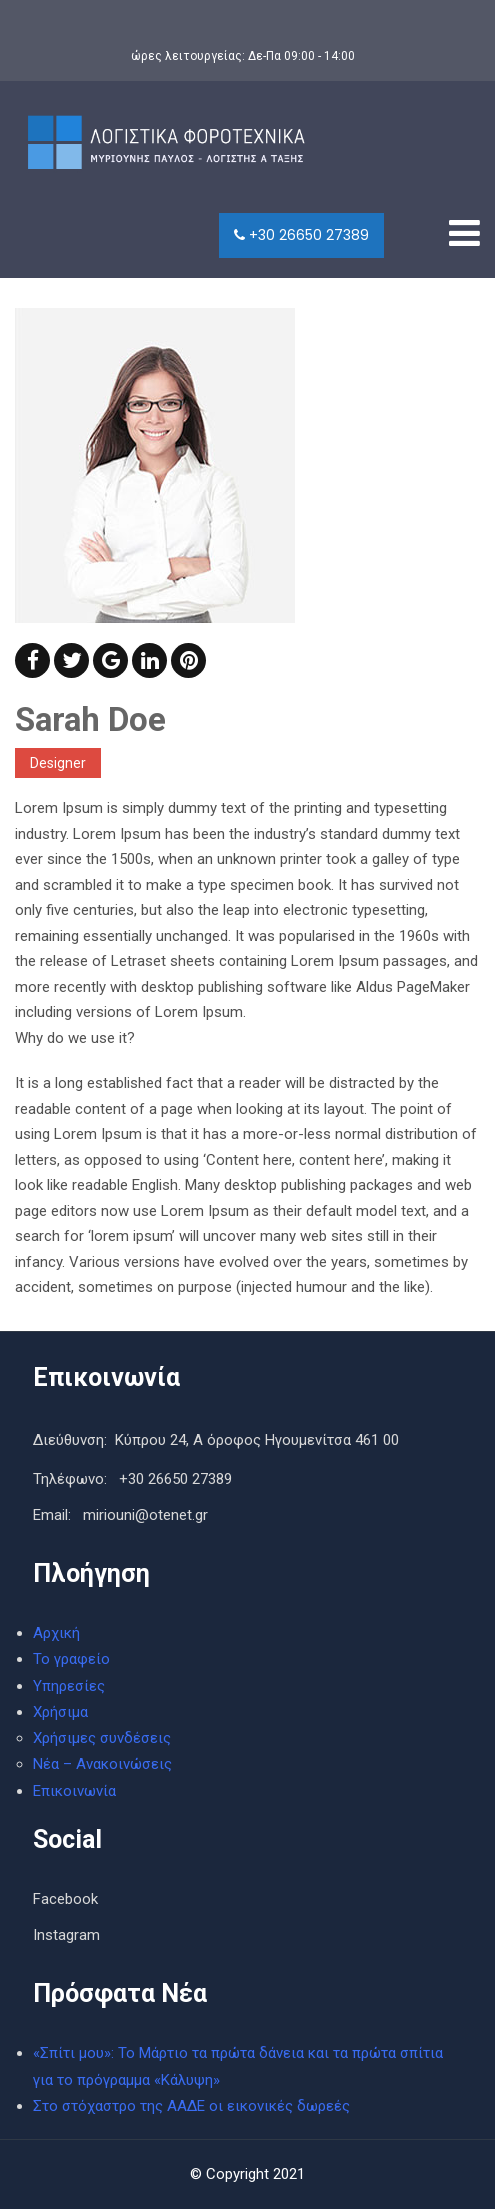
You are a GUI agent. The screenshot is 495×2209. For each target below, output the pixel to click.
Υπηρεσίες (69, 1686)
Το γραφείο (71, 1659)
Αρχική (56, 1633)
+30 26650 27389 (301, 235)
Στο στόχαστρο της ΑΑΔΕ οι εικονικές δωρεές (191, 2106)
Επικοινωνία (74, 1791)
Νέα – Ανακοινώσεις (102, 1764)
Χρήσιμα (60, 1712)
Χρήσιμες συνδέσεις (102, 1738)
